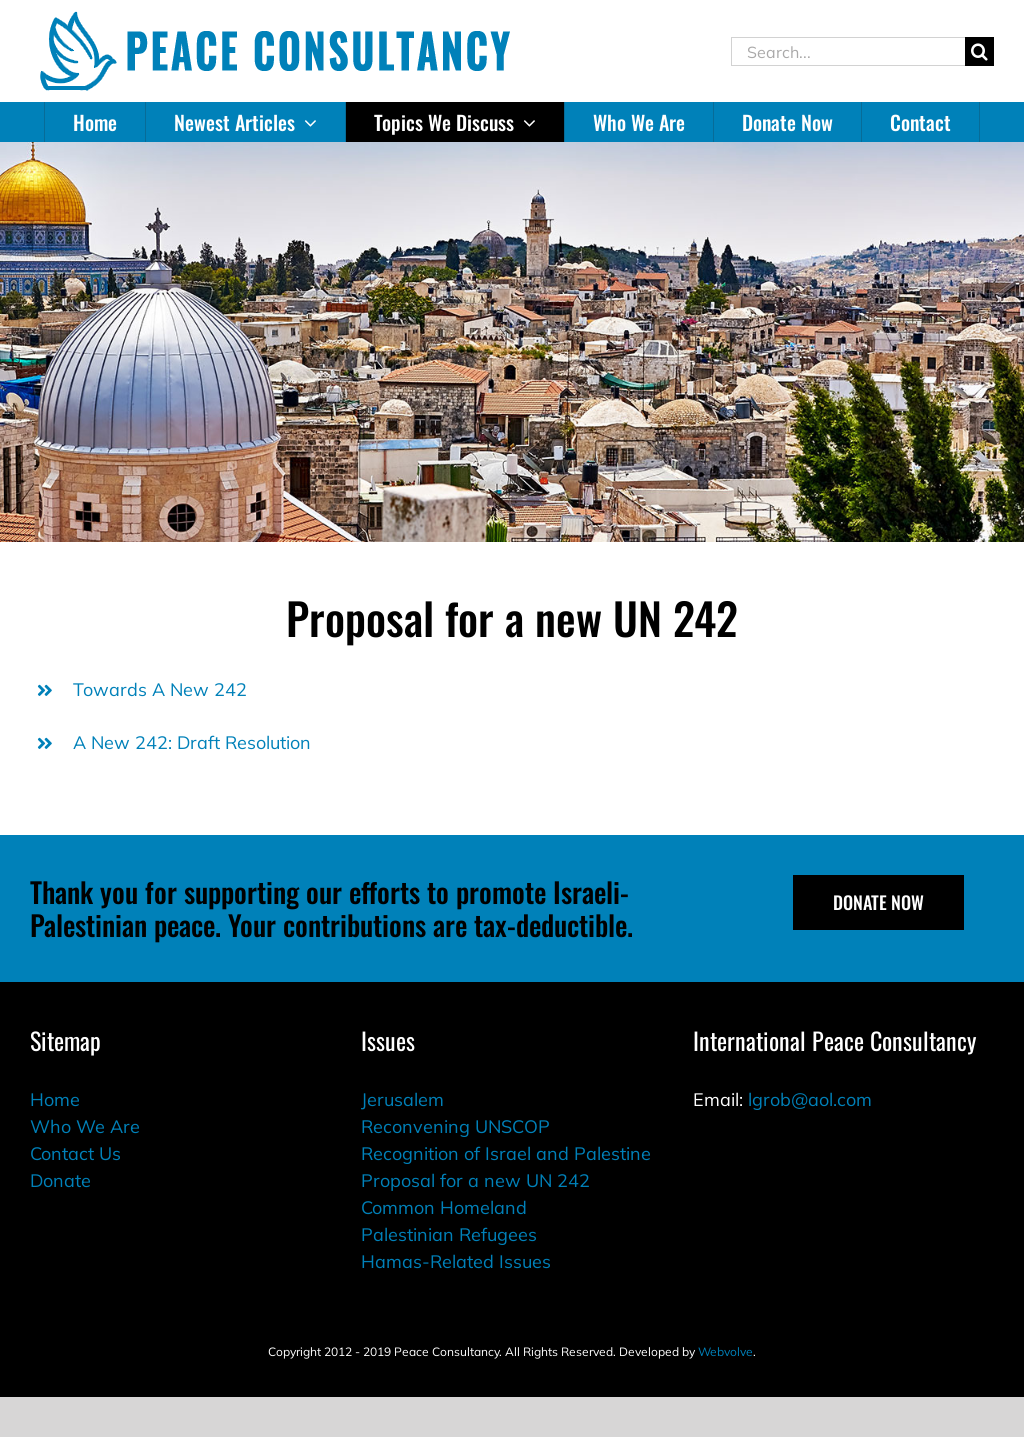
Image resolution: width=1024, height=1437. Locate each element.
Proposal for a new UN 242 (475, 1180)
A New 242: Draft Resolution (192, 742)
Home (55, 1099)
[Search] (979, 51)
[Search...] (848, 51)
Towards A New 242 (160, 689)
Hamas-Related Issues (456, 1261)
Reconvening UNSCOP (455, 1126)
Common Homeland (444, 1207)
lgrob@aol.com (810, 1099)
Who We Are (85, 1126)
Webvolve (725, 1351)
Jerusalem (402, 1099)
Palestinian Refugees (449, 1234)
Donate (60, 1180)
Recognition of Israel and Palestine (506, 1153)
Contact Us (75, 1153)
